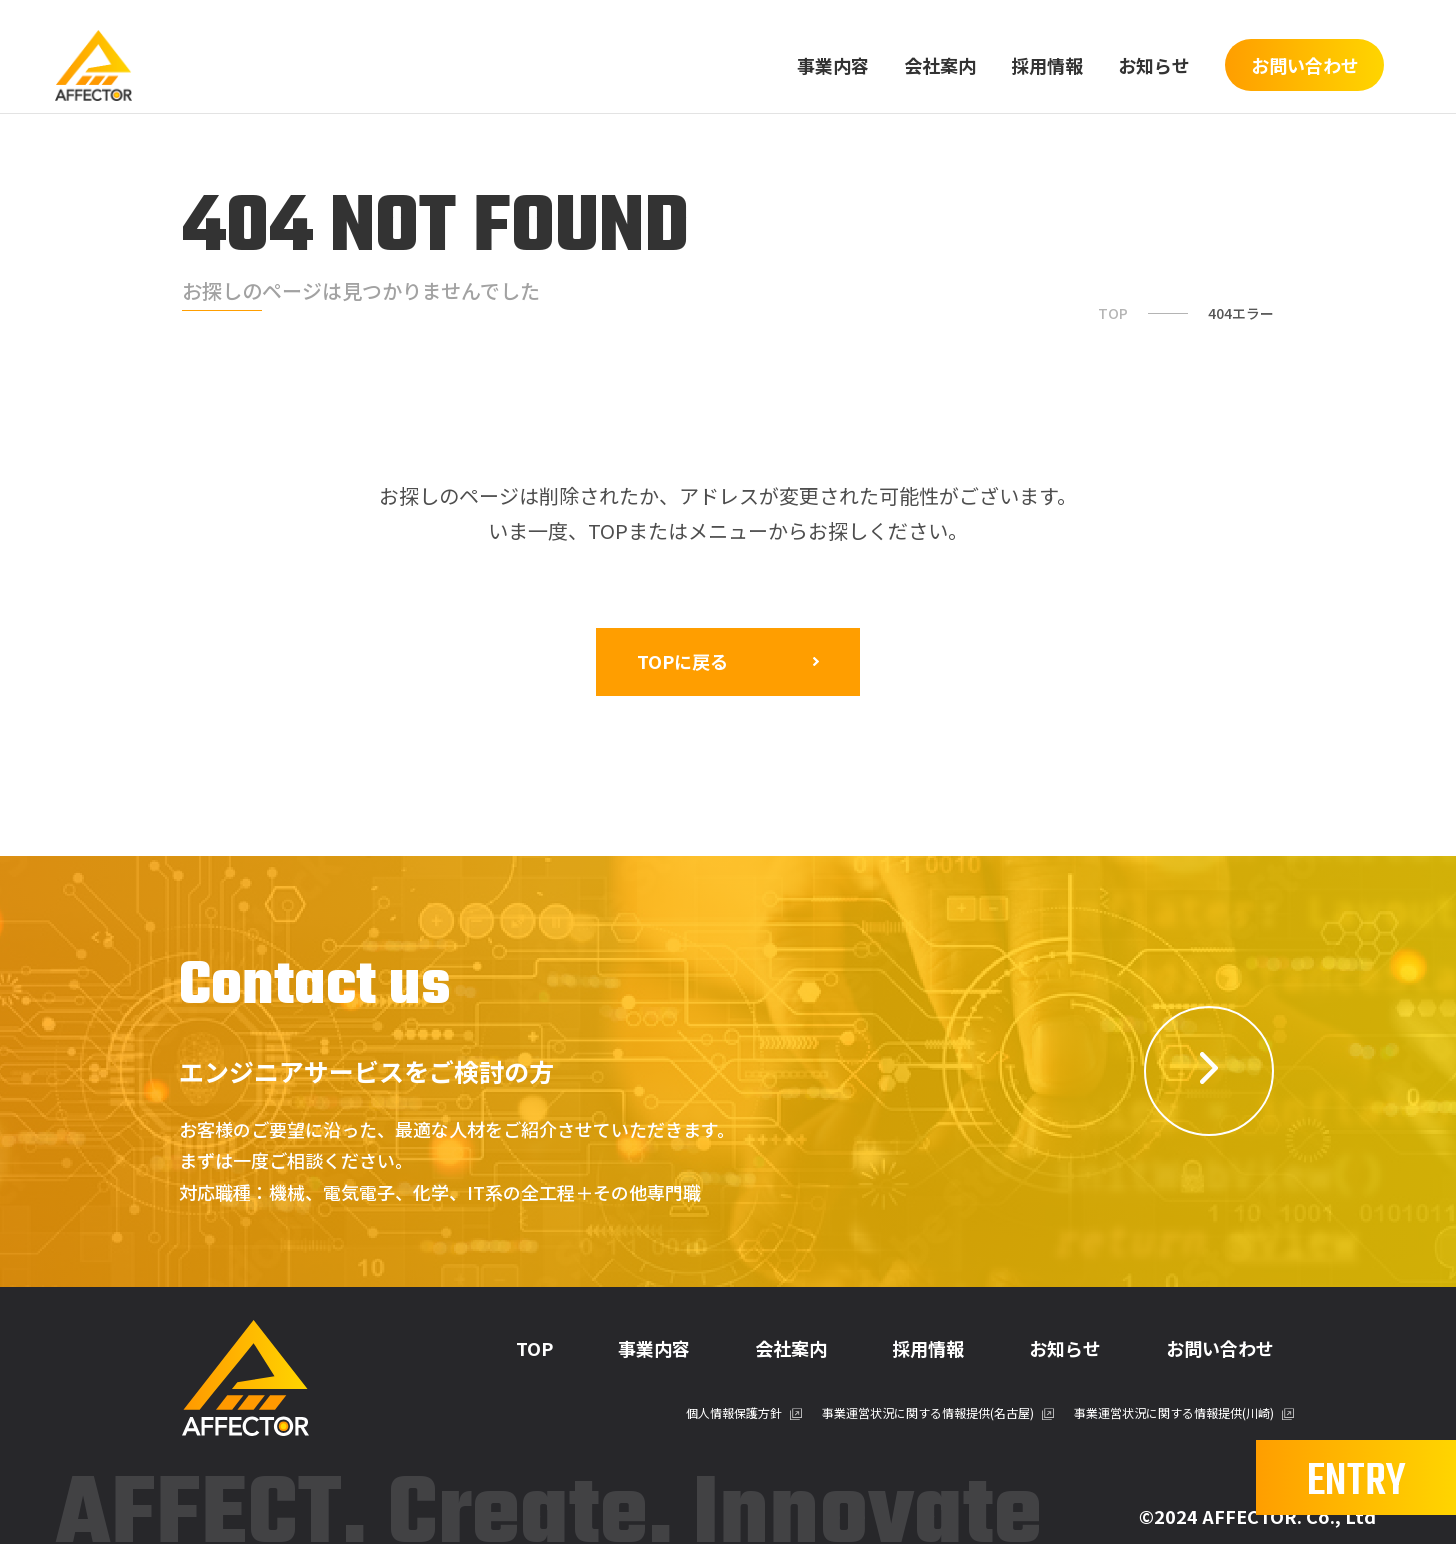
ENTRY (1356, 1481)
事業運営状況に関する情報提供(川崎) (1174, 1414)
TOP (1113, 313)
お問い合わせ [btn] (1305, 65)
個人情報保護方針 (734, 1414)
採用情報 (1047, 65)
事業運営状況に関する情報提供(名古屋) (928, 1414)
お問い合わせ (1220, 1350)
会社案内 (940, 65)
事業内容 (833, 65)
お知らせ (1154, 65)
